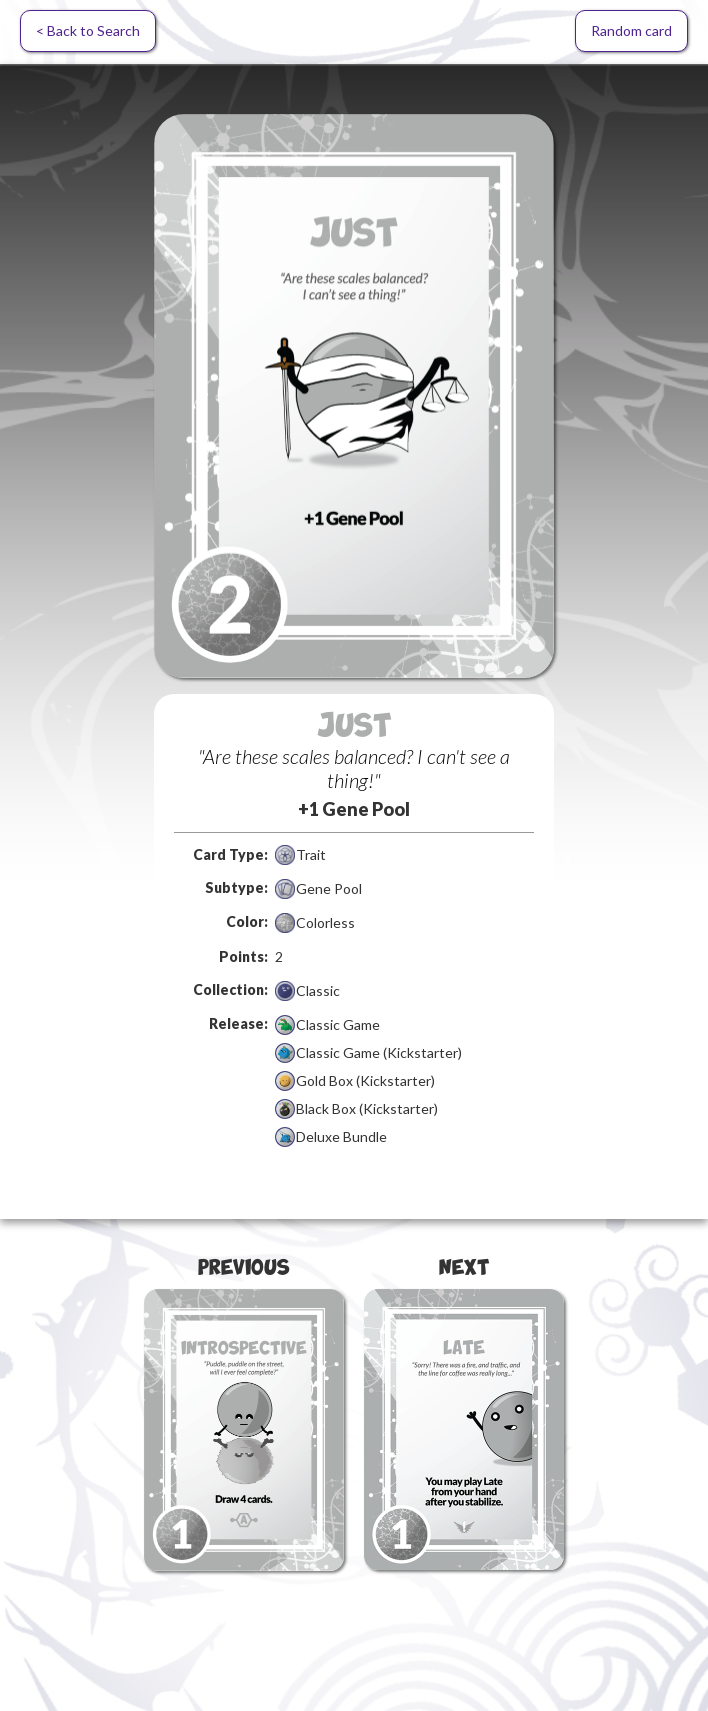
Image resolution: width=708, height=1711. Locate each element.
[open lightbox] (354, 396)
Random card (631, 30)
